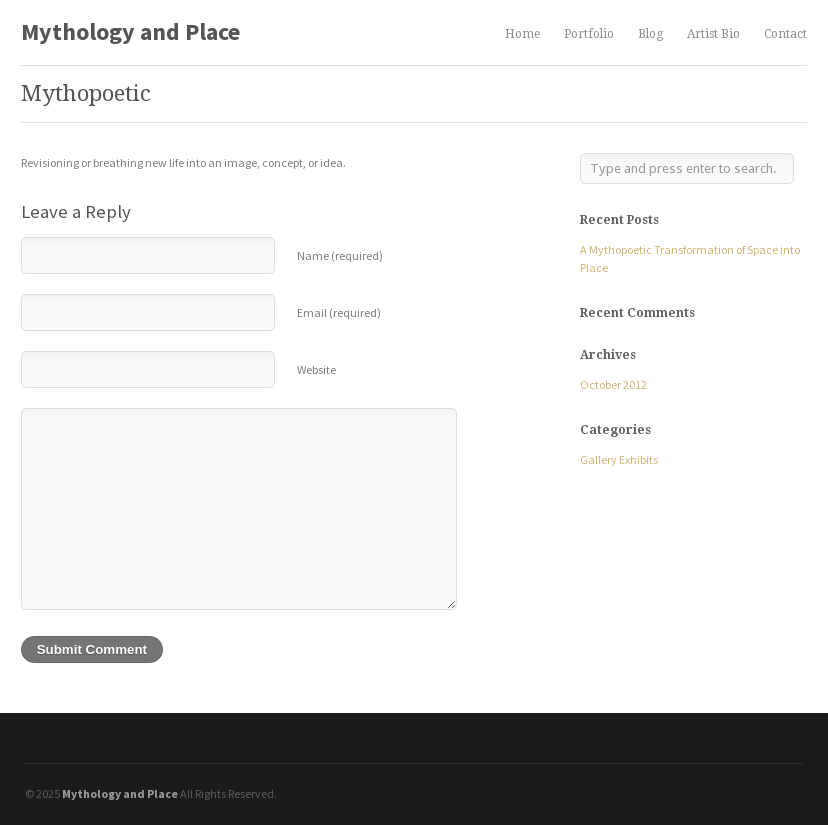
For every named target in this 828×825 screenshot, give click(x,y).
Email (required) (339, 312)
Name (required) (340, 255)
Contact (785, 34)
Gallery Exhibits (619, 459)
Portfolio (589, 34)
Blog (650, 34)
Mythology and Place (130, 31)
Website (316, 369)
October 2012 (613, 384)
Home (522, 34)
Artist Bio (713, 34)
